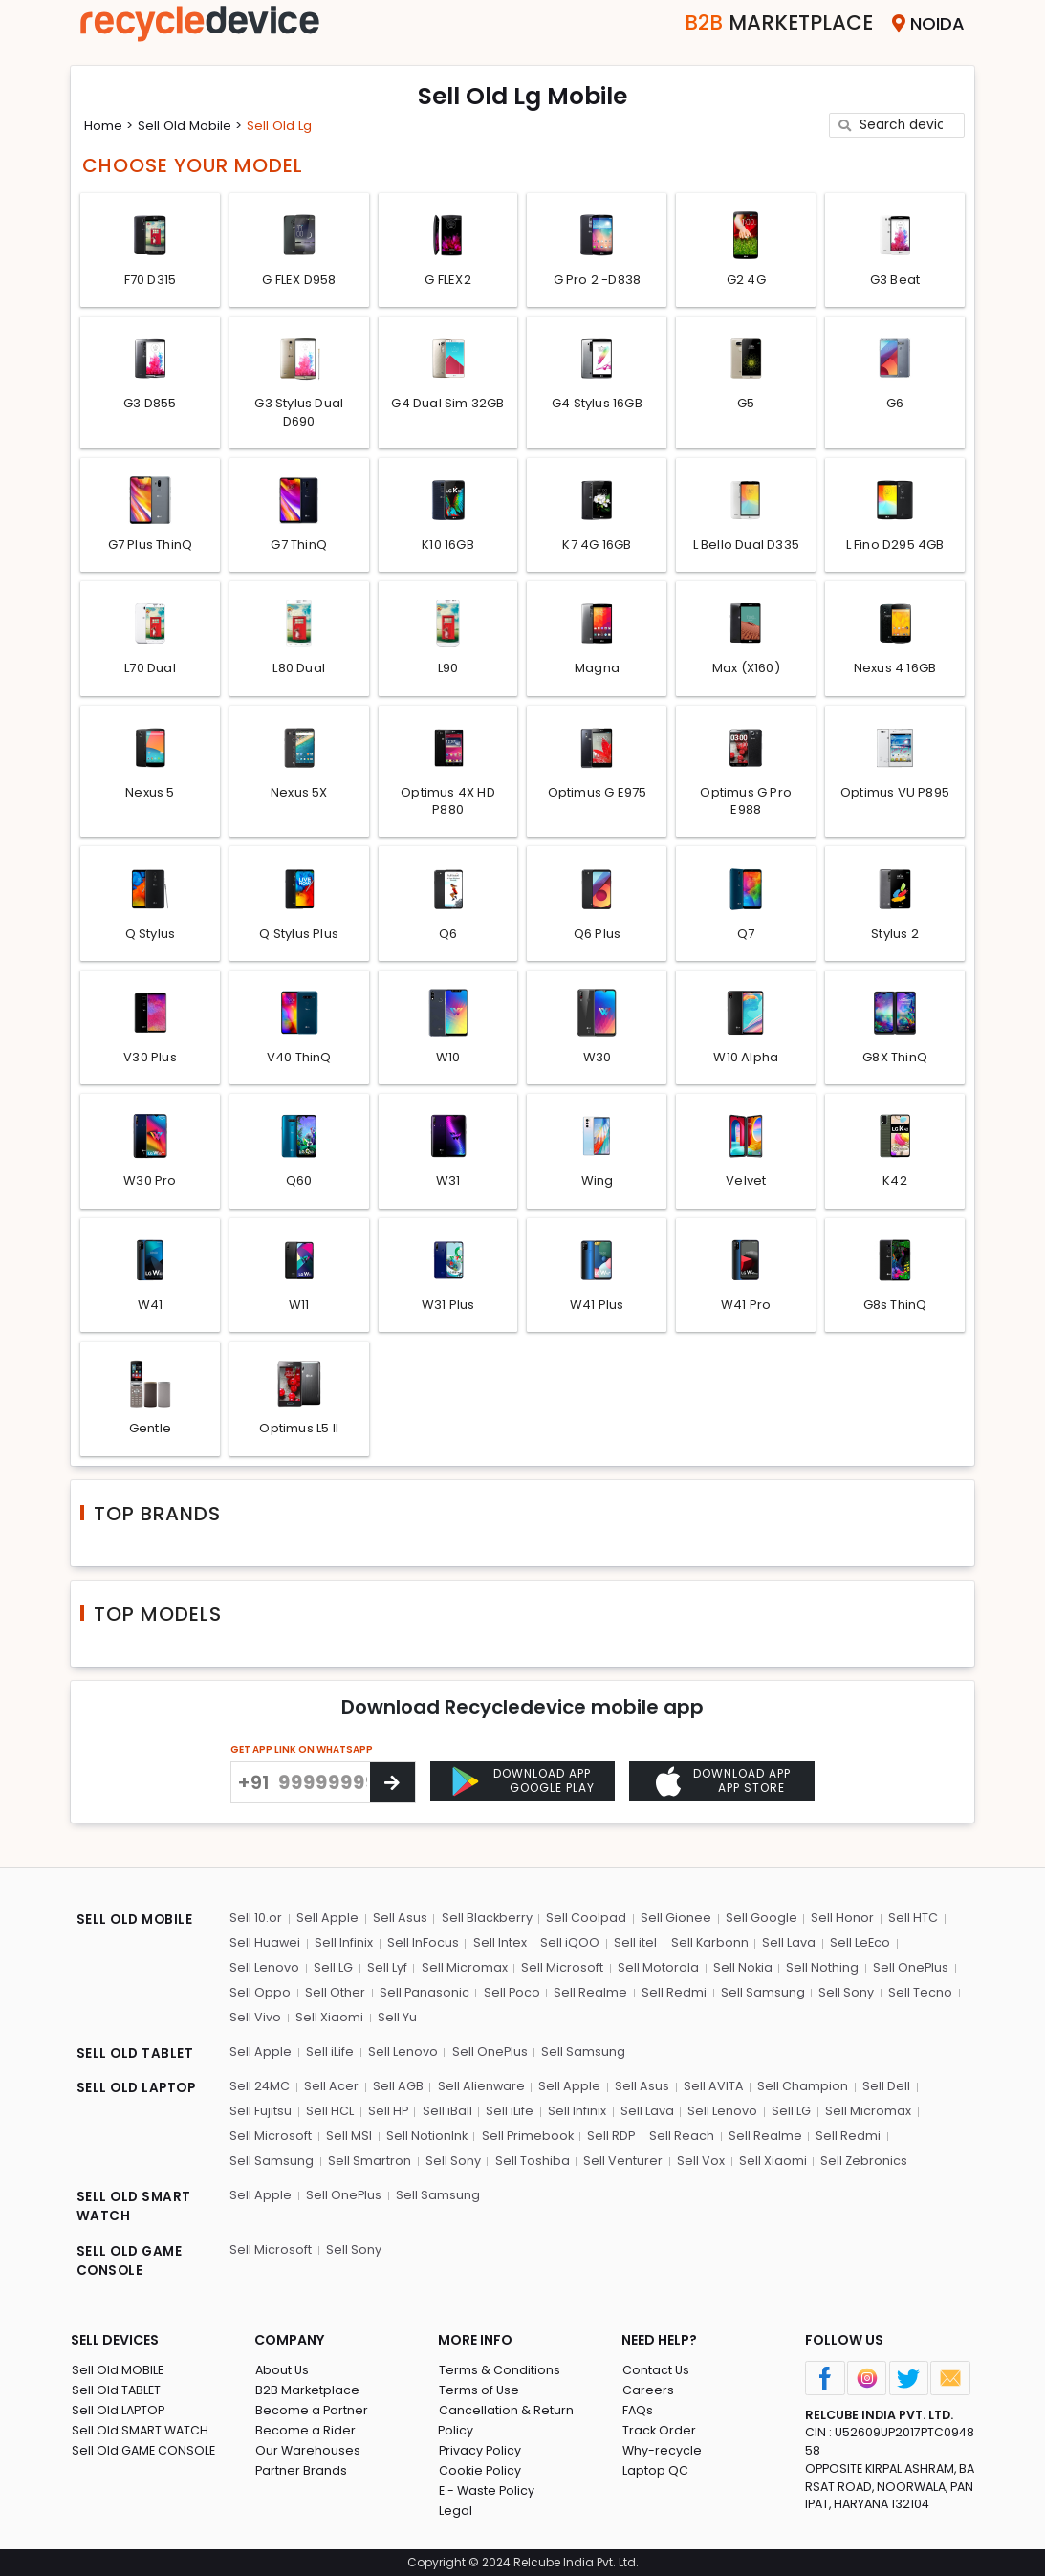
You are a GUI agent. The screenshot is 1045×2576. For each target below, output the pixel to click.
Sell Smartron (368, 2161)
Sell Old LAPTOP (118, 2410)
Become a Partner (311, 2410)
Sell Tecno (916, 1995)
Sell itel (632, 1946)
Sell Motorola (654, 1971)
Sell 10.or (255, 1922)
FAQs (637, 2410)
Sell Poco (510, 1995)
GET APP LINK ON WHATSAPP (301, 1784)
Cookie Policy (480, 2470)
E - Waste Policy (487, 2490)
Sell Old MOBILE (117, 2370)
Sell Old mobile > (194, 124)
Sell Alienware (480, 2088)
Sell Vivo (255, 2020)
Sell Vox (697, 2161)
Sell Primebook (527, 2137)
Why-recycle (661, 2450)
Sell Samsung (760, 1995)
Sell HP (386, 2113)
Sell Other (334, 1995)
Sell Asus (398, 1922)
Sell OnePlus (906, 1971)
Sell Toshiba (529, 2161)
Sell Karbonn (706, 1946)
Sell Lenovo (264, 1971)
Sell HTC (908, 1922)
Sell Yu (395, 2020)
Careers (647, 2390)
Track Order (658, 2430)
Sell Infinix (344, 1946)
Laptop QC (654, 2470)
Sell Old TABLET (116, 2390)
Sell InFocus (422, 1946)
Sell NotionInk (425, 2137)
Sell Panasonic (423, 1995)
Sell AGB (397, 2088)
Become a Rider (304, 2430)
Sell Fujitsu (260, 2113)
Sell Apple (326, 1922)
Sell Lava (786, 1946)
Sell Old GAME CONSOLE (144, 2450)
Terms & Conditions (498, 2370)
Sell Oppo (260, 1995)
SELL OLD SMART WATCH (134, 2207)
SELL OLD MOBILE (136, 1924)
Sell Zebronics (859, 2161)
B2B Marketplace (306, 2390)
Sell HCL (329, 2113)
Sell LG (332, 1971)
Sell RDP (611, 2137)
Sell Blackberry (485, 1922)
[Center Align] (392, 1817)
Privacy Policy (480, 2450)
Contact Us (655, 2370)
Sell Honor (838, 1922)
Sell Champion (799, 2088)
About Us (282, 2370)
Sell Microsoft (559, 1971)
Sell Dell (882, 2088)
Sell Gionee (673, 1922)
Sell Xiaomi (328, 2020)
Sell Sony (843, 1995)
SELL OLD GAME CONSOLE (130, 2261)
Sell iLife (329, 2053)
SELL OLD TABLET (135, 2055)
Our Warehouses (307, 2450)
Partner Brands (300, 2470)
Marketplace (767, 23)
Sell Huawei (265, 1946)
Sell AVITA (711, 2088)
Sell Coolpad (584, 1922)
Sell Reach (681, 2137)
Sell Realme (589, 1995)
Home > (110, 124)
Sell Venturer (620, 2161)
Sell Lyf (385, 1971)
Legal (454, 2510)
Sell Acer (331, 2088)
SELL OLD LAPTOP (138, 2090)
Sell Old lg (285, 124)
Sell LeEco (856, 1946)
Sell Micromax (462, 1971)
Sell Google (758, 1922)
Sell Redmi (672, 1995)
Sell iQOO (568, 1946)
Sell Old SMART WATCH (140, 2430)
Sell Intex (498, 1946)
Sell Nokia (738, 1971)
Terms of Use (478, 2390)
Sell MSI (348, 2137)
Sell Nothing (818, 1971)
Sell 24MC (260, 2088)
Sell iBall (445, 2113)
